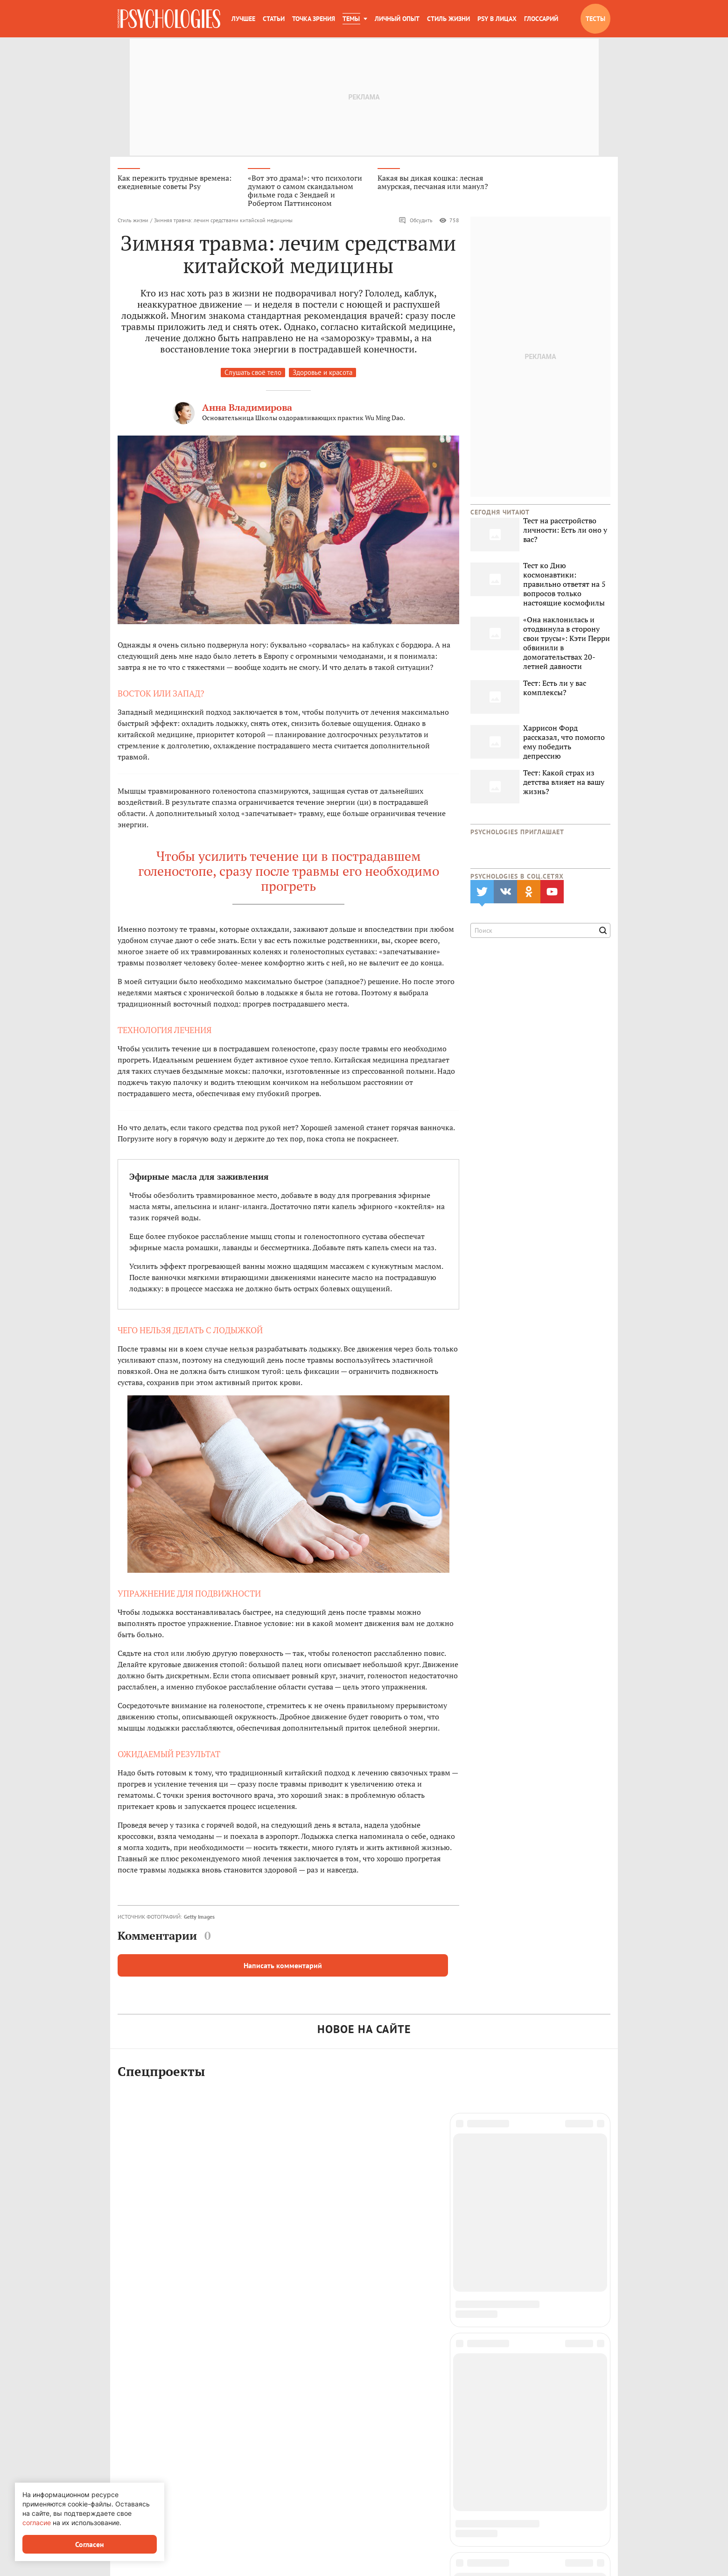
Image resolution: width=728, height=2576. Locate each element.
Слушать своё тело (252, 374)
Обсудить (416, 222)
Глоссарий (541, 18)
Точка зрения (313, 18)
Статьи (274, 18)
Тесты (595, 18)
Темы (351, 18)
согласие (36, 2523)
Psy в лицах (497, 18)
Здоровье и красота (322, 374)
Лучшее (243, 18)
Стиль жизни (448, 18)
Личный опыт (397, 18)
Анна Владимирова (247, 409)
